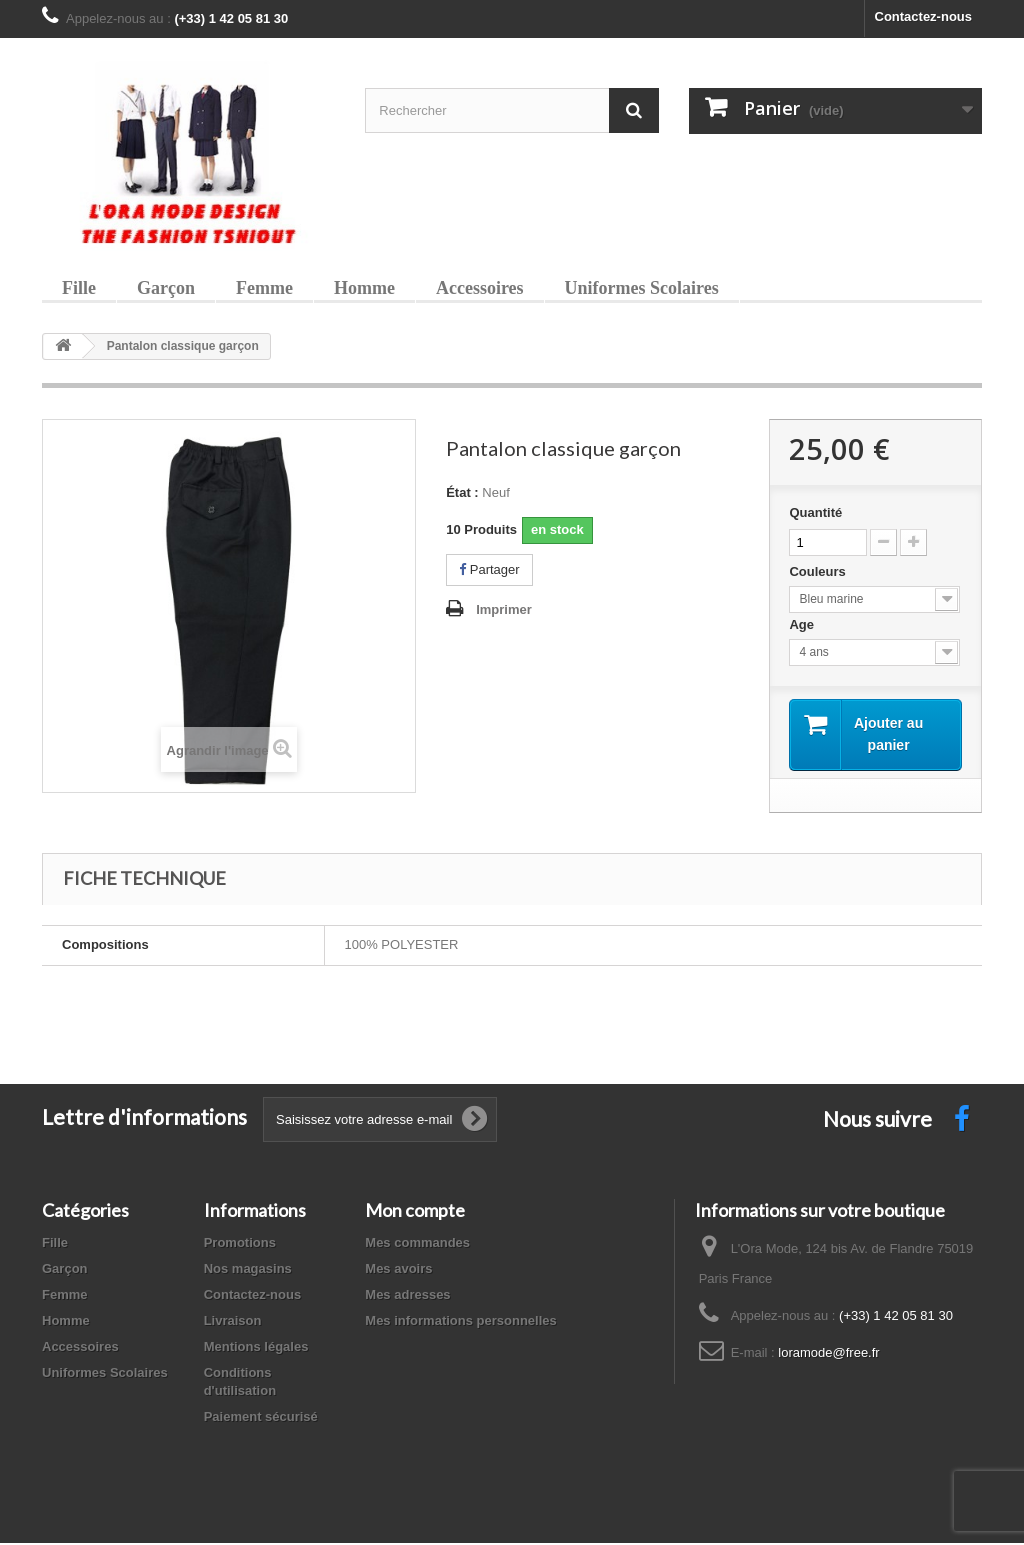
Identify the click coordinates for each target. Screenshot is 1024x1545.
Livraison (233, 1322)
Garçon (166, 288)
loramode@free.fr (828, 1354)
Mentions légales (256, 1348)
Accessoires (480, 288)
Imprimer (504, 609)
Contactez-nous (924, 16)
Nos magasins (248, 1270)
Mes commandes (417, 1244)
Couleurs (819, 571)
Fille (79, 288)
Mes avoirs (398, 1270)
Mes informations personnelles (460, 1322)
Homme (364, 288)
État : (462, 492)
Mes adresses (407, 1296)
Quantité (815, 512)
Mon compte (415, 1212)
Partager (489, 569)
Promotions (240, 1244)
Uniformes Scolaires (642, 288)
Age (803, 624)
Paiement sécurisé (261, 1418)
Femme (264, 288)
